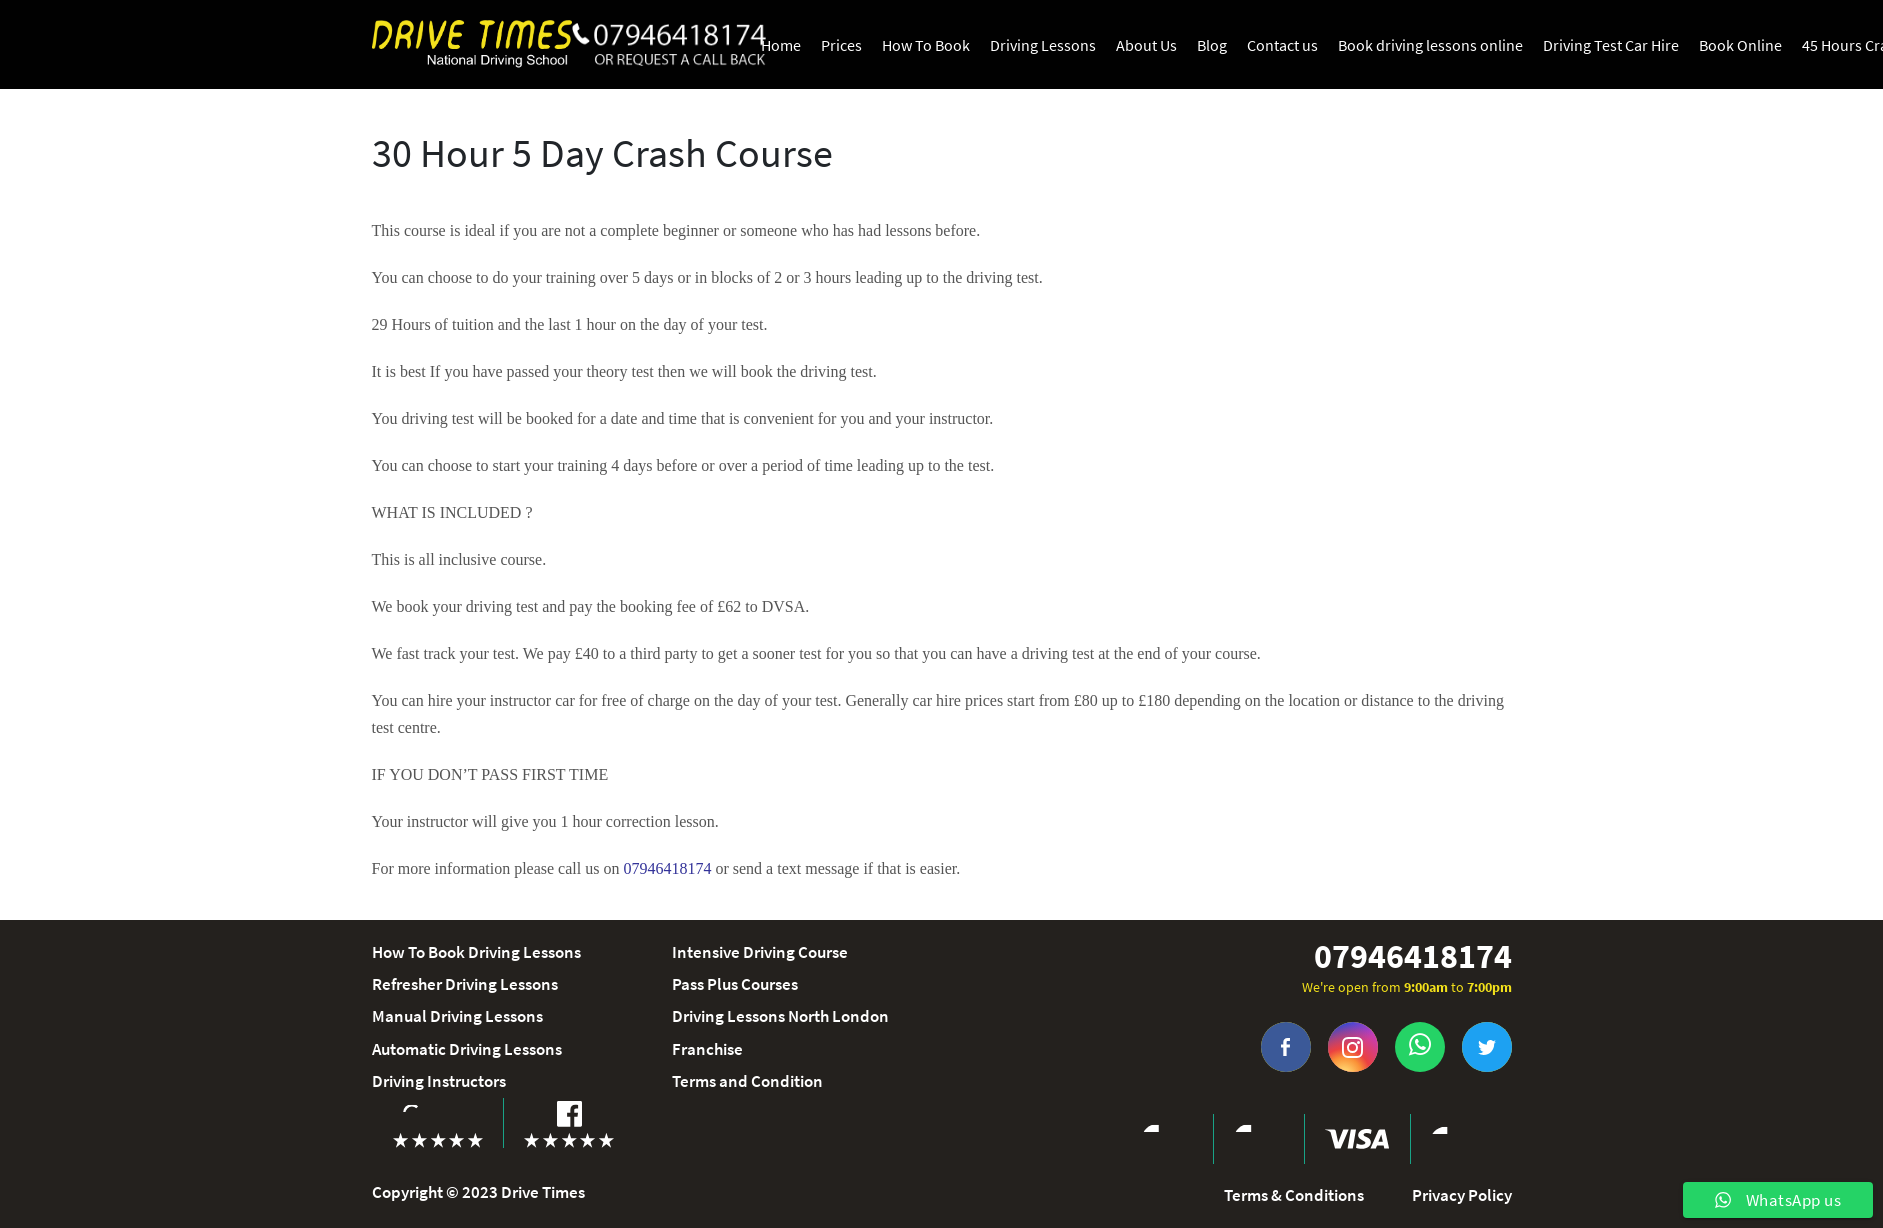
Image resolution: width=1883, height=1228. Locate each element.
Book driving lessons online (1430, 45)
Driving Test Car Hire (1611, 45)
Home (781, 45)
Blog (1212, 45)
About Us (1146, 45)
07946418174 (1413, 956)
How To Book (926, 45)
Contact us (1282, 45)
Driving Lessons (1043, 45)
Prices (841, 45)
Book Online (1740, 45)
